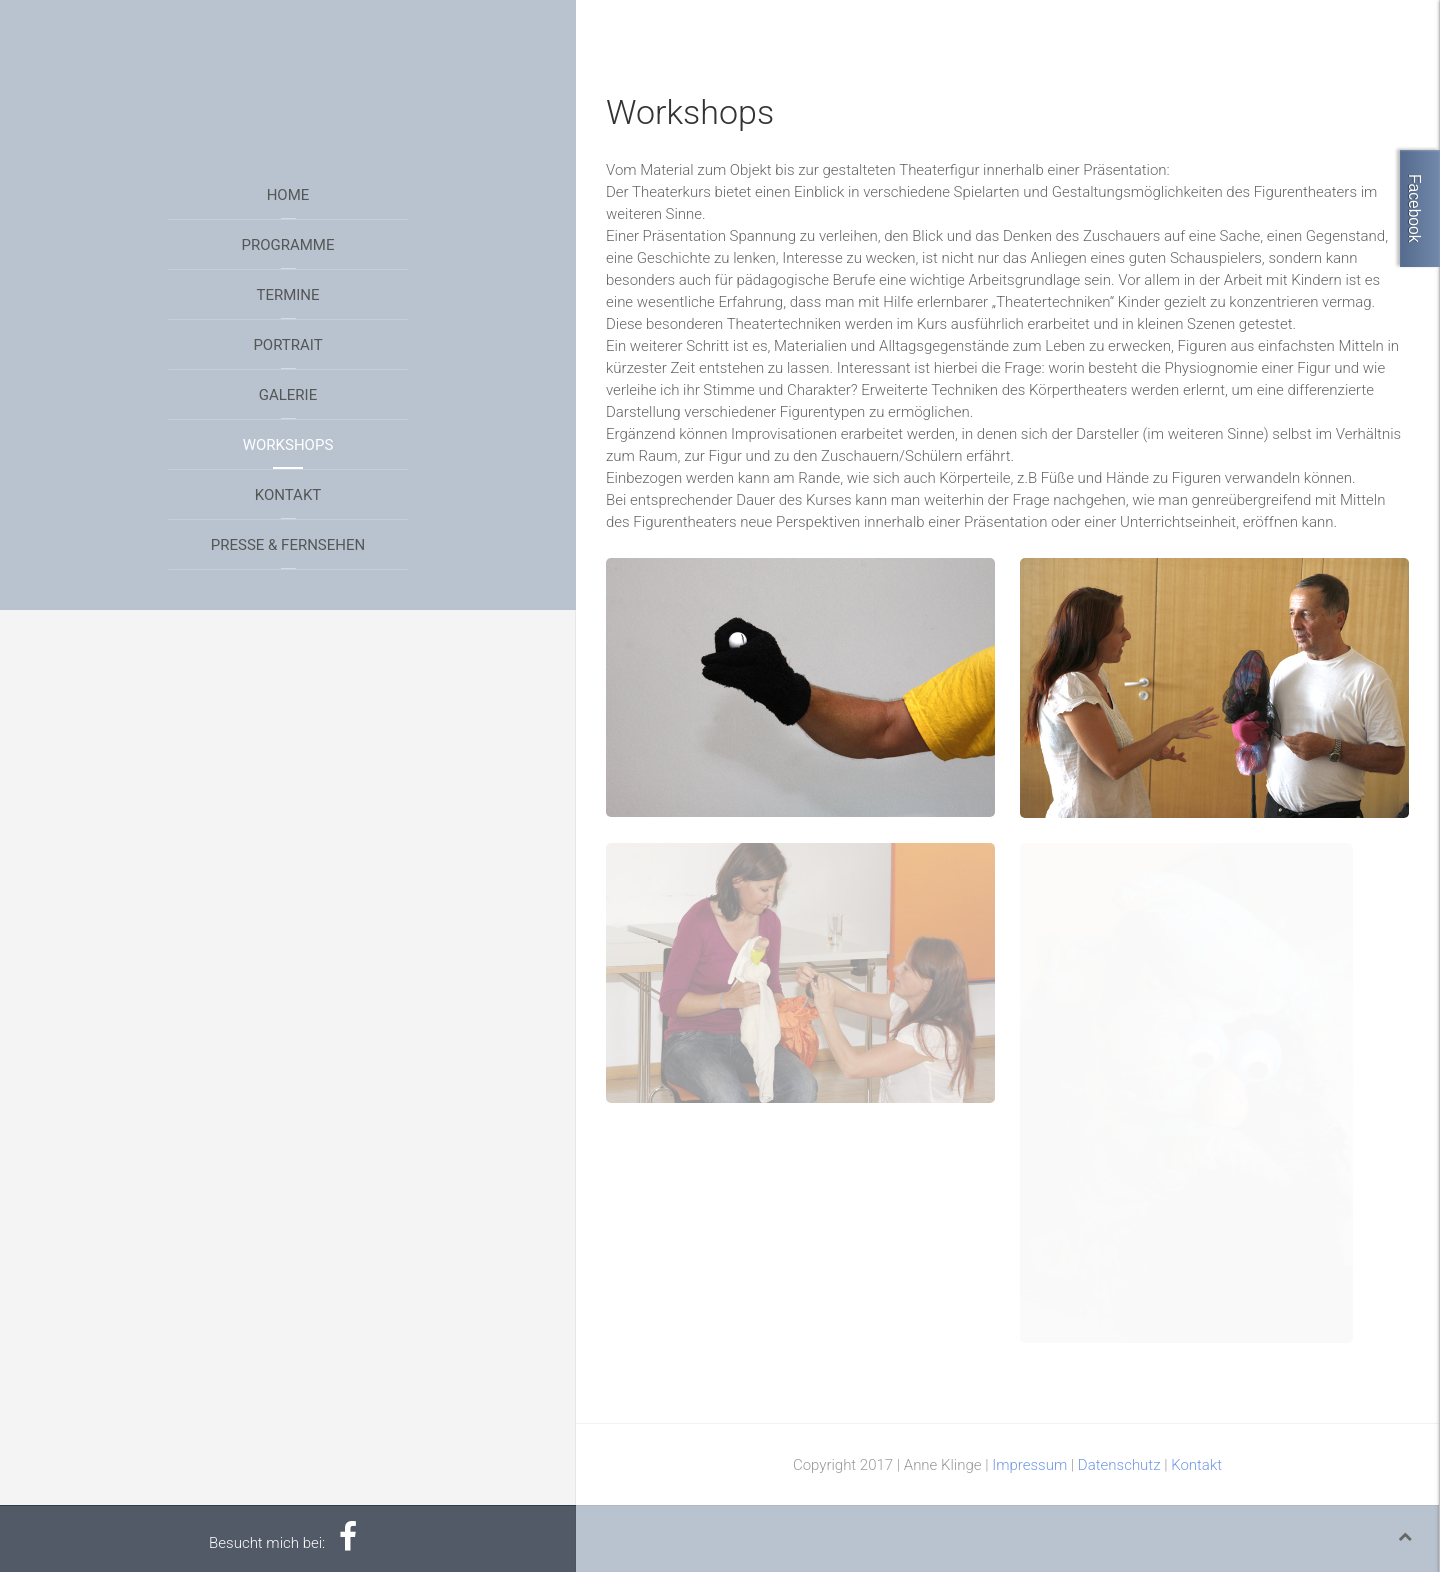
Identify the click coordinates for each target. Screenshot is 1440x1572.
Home (288, 195)
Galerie (288, 395)
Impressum (1029, 1465)
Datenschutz (1119, 1465)
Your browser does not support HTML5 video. (288, 75)
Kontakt (288, 495)
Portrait (287, 345)
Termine (287, 295)
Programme (288, 245)
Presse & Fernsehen (288, 545)
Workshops (288, 445)
